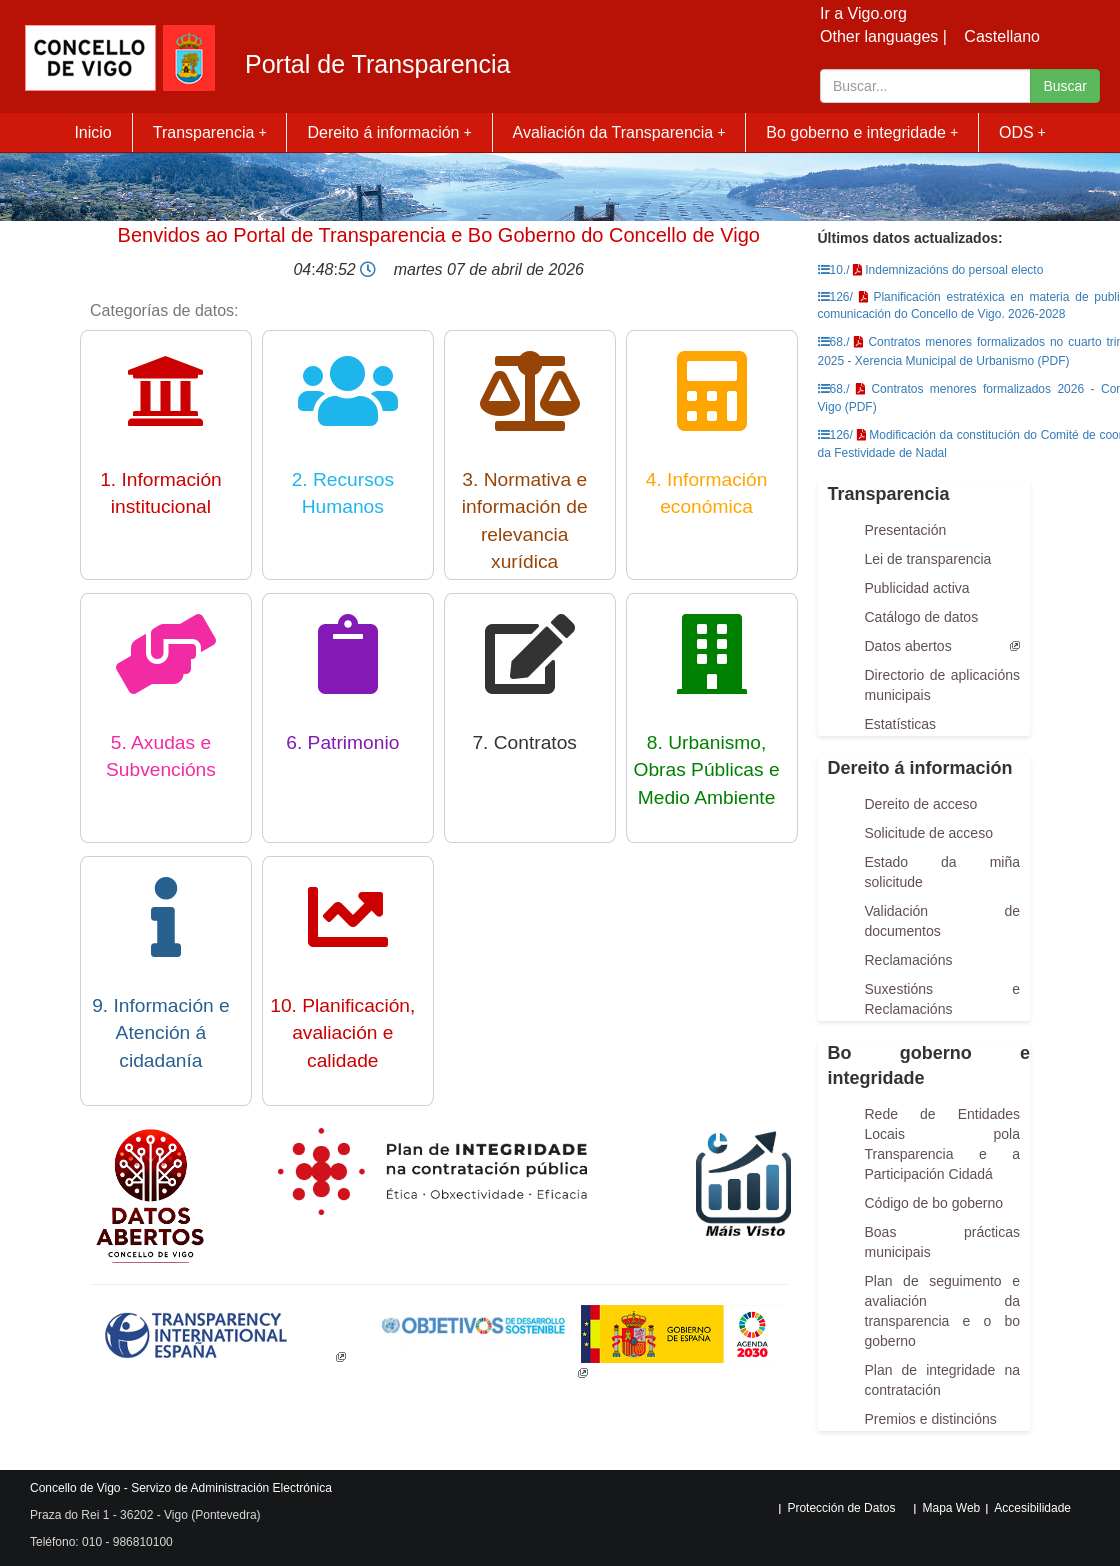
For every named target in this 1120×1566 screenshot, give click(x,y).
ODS (1022, 132)
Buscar (1065, 86)
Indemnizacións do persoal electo (954, 270)
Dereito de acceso (921, 804)
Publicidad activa (917, 588)
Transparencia (210, 132)
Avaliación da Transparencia (619, 132)
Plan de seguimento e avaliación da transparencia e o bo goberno (943, 1311)
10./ (834, 270)
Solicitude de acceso (929, 833)
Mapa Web (951, 1508)
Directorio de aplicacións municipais (943, 685)
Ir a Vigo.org (863, 13)
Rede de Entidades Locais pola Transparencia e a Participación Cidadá (943, 1144)
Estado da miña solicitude (943, 872)
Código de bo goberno (934, 1203)
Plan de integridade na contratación (943, 1380)
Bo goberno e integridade (862, 132)
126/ (835, 297)
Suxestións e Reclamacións (943, 999)
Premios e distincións (931, 1419)
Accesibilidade (1032, 1508)
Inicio (92, 132)
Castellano (1002, 36)
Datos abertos (908, 646)
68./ (834, 342)
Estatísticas (901, 724)
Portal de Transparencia (377, 64)
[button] (196, 1335)
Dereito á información (389, 132)
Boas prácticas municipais (943, 1242)
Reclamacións (909, 960)
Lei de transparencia (928, 559)
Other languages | (883, 36)
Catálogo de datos (922, 617)
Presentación (906, 530)
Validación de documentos (943, 921)
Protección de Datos (841, 1508)
